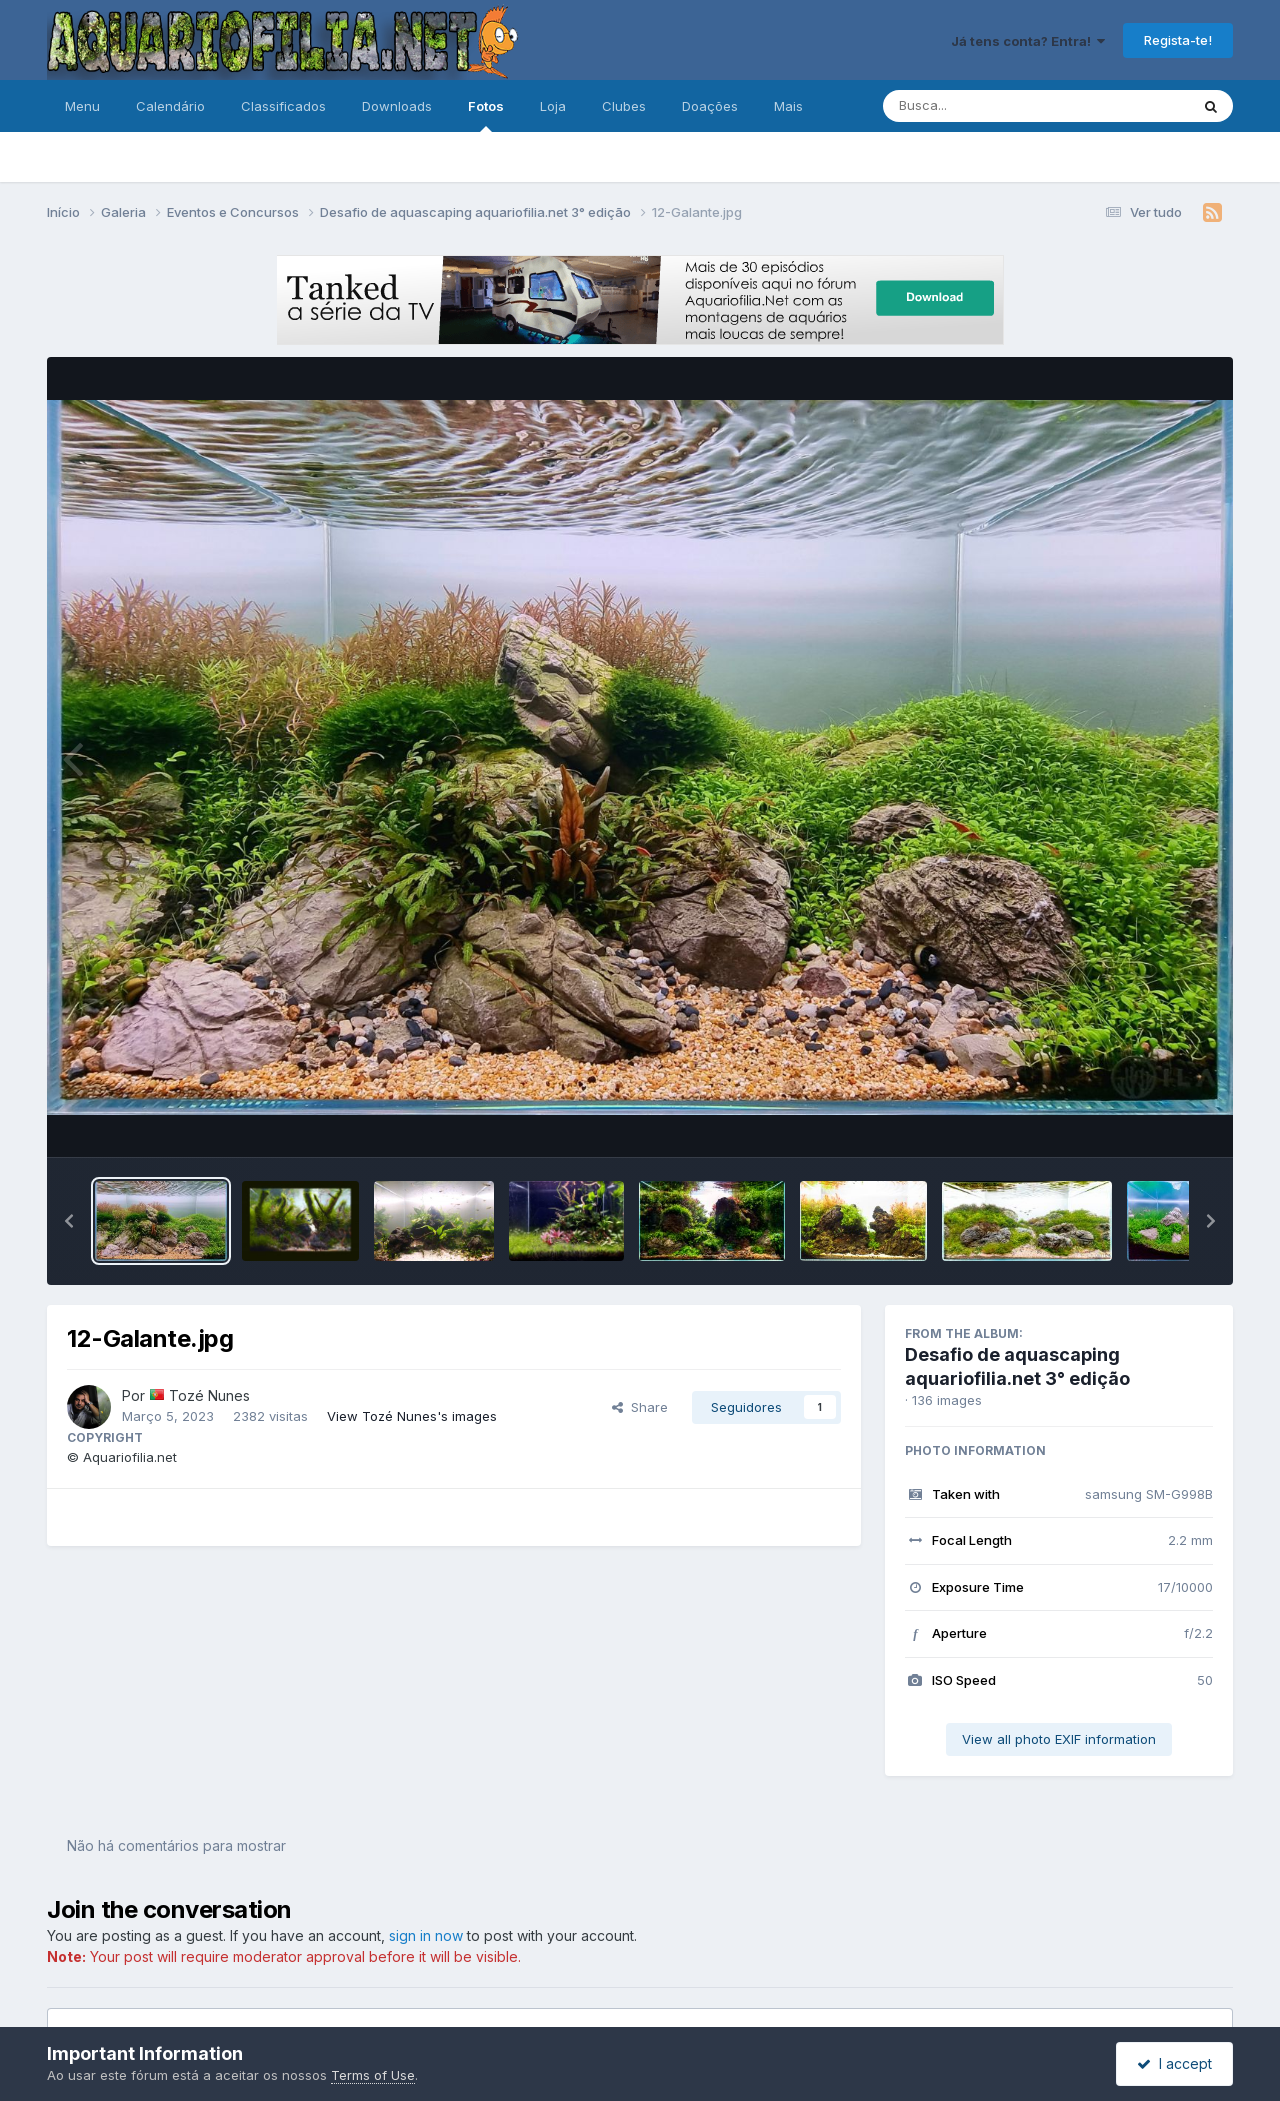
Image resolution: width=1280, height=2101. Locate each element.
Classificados (283, 106)
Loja (553, 106)
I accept (1174, 2063)
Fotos (486, 115)
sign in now (426, 1935)
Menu (82, 106)
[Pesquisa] (981, 106)
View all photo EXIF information (1059, 1739)
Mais (788, 106)
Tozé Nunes (209, 1395)
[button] (69, 1221)
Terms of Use (373, 2075)
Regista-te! (1178, 40)
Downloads (397, 106)
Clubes (624, 106)
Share (640, 1407)
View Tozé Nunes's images (412, 1416)
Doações (710, 106)
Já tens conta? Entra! (1028, 41)
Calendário (170, 106)
